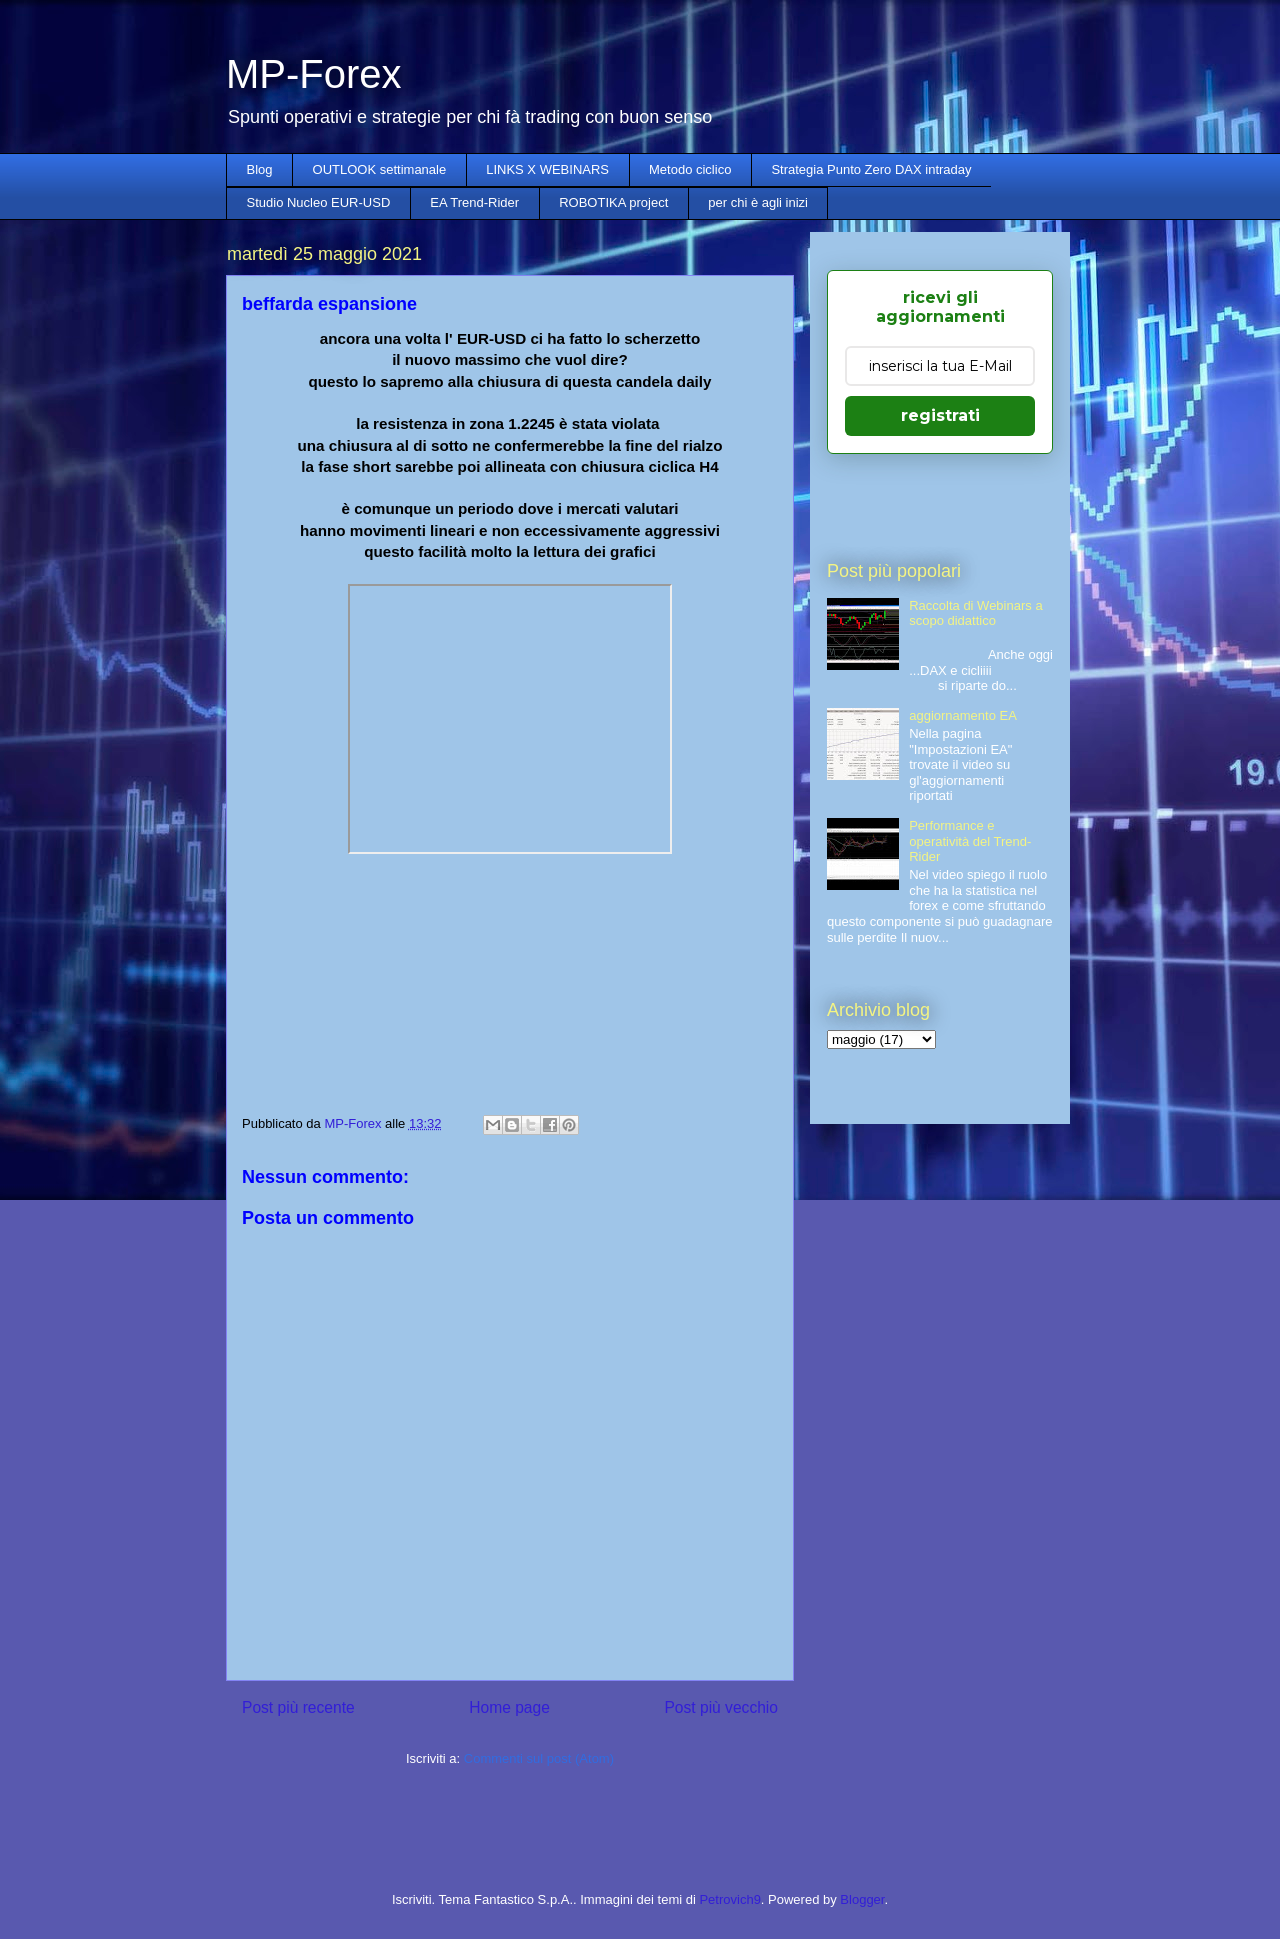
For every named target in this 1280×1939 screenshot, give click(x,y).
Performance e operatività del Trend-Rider (970, 841)
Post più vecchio (721, 1707)
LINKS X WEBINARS (547, 169)
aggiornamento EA (963, 715)
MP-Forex (314, 74)
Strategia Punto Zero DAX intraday (871, 169)
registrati (940, 415)
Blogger (862, 1899)
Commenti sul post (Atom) (539, 1758)
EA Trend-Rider (474, 202)
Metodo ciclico (690, 169)
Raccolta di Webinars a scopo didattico (975, 613)
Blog (260, 169)
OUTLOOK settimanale (380, 169)
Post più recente (298, 1707)
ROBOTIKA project (613, 202)
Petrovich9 (729, 1899)
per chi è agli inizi (758, 202)
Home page (509, 1707)
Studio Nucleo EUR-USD (319, 202)
